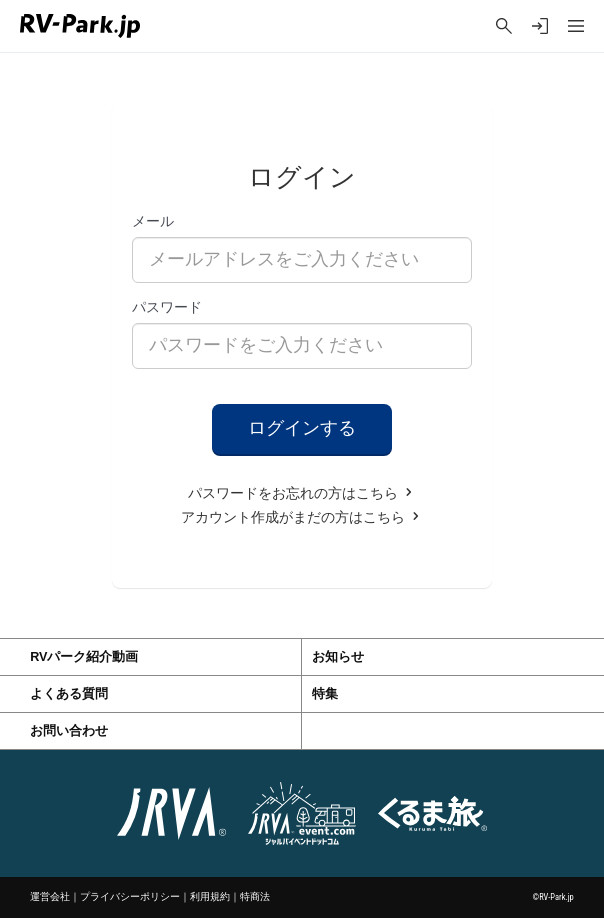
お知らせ (338, 657)
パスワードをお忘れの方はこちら (302, 493)
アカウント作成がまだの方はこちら (302, 517)
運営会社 (50, 896)
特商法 (255, 896)
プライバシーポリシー (130, 896)
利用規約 (210, 896)
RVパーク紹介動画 (84, 657)
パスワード (167, 307)
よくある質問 (69, 694)
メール (153, 221)
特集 (325, 694)
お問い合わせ (69, 731)
